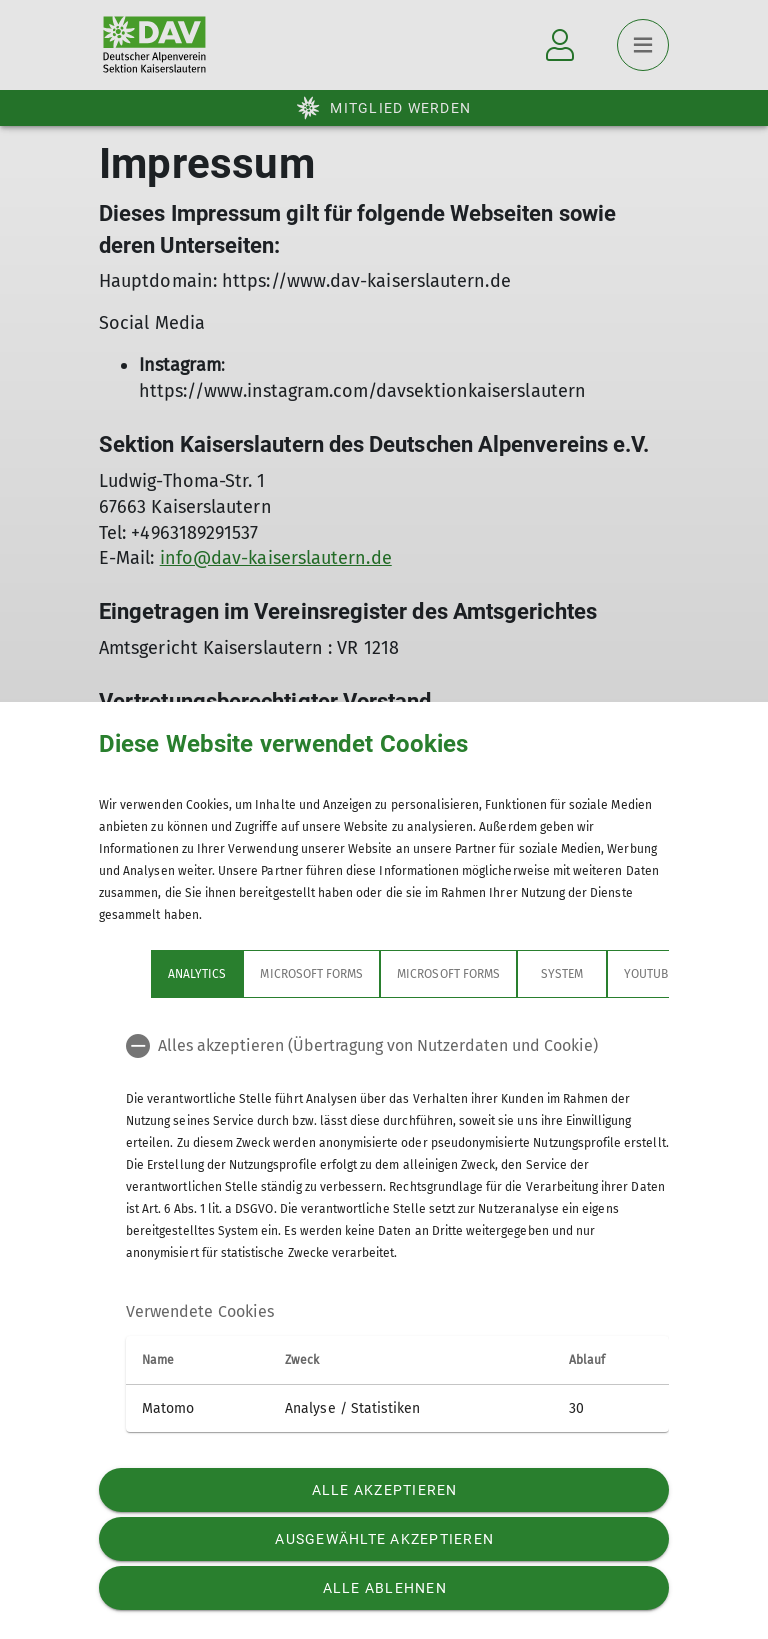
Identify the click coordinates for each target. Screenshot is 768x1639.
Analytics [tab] (197, 974)
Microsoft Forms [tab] (311, 974)
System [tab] (562, 974)
